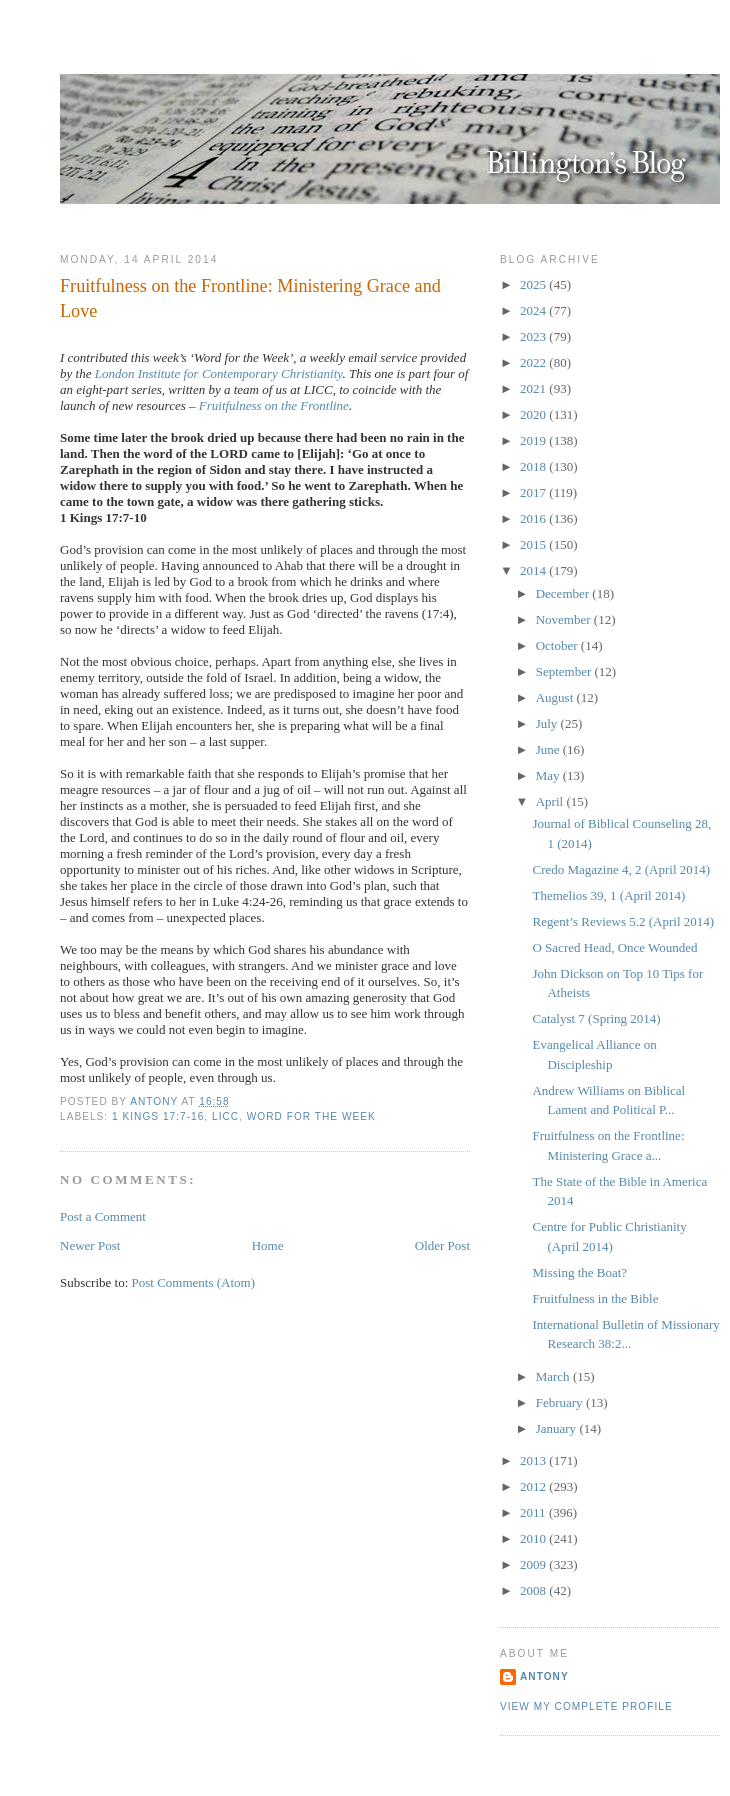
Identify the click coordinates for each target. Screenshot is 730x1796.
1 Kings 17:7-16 (158, 1116)
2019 (534, 440)
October (558, 645)
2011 (534, 1512)
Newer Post (90, 1245)
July (548, 723)
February (561, 1402)
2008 (534, 1590)
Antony (544, 1676)
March (554, 1376)
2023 (534, 336)
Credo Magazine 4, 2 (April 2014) (621, 869)
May (549, 775)
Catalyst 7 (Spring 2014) (596, 1018)
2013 (534, 1460)
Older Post (442, 1245)
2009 (534, 1564)
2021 (534, 388)
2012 (534, 1486)
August (556, 697)
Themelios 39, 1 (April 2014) (608, 895)
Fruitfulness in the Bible (595, 1298)
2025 (534, 284)
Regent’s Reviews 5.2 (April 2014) (623, 921)
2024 (534, 310)
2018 (534, 466)
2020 (534, 414)
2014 (534, 570)
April (551, 801)
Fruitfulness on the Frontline (274, 405)
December (564, 593)
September (565, 671)
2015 (534, 544)
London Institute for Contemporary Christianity (219, 373)
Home (268, 1245)
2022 (534, 362)
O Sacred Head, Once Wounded (614, 947)
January (558, 1428)
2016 (534, 518)
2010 (534, 1538)
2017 (534, 492)
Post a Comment (103, 1216)
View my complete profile (586, 1706)
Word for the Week (311, 1116)
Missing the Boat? (579, 1272)
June (549, 749)
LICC (225, 1116)
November (565, 619)
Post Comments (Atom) (194, 1282)
